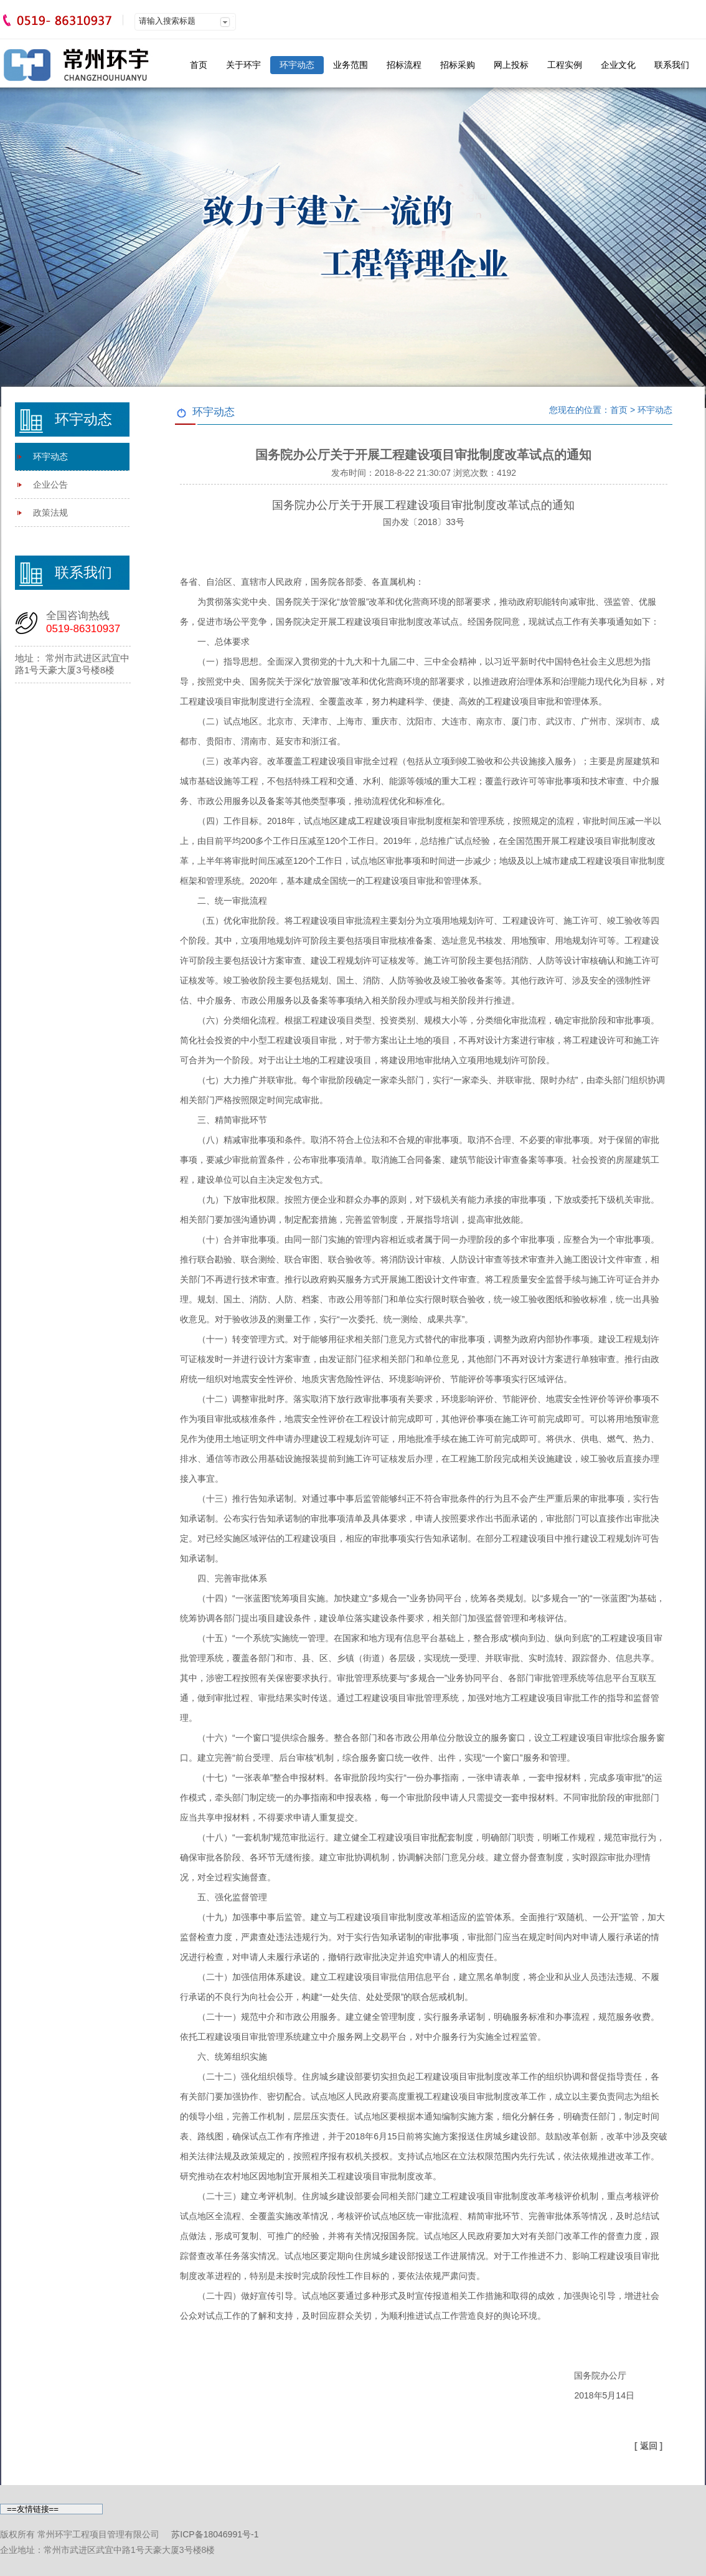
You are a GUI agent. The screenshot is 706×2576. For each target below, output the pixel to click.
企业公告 (50, 485)
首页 (198, 65)
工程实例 (564, 65)
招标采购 (457, 65)
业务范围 (350, 65)
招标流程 (404, 65)
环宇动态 (297, 65)
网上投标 (511, 65)
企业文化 (618, 65)
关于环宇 (243, 65)
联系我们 (671, 65)
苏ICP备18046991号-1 (214, 2534)
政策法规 (50, 513)
